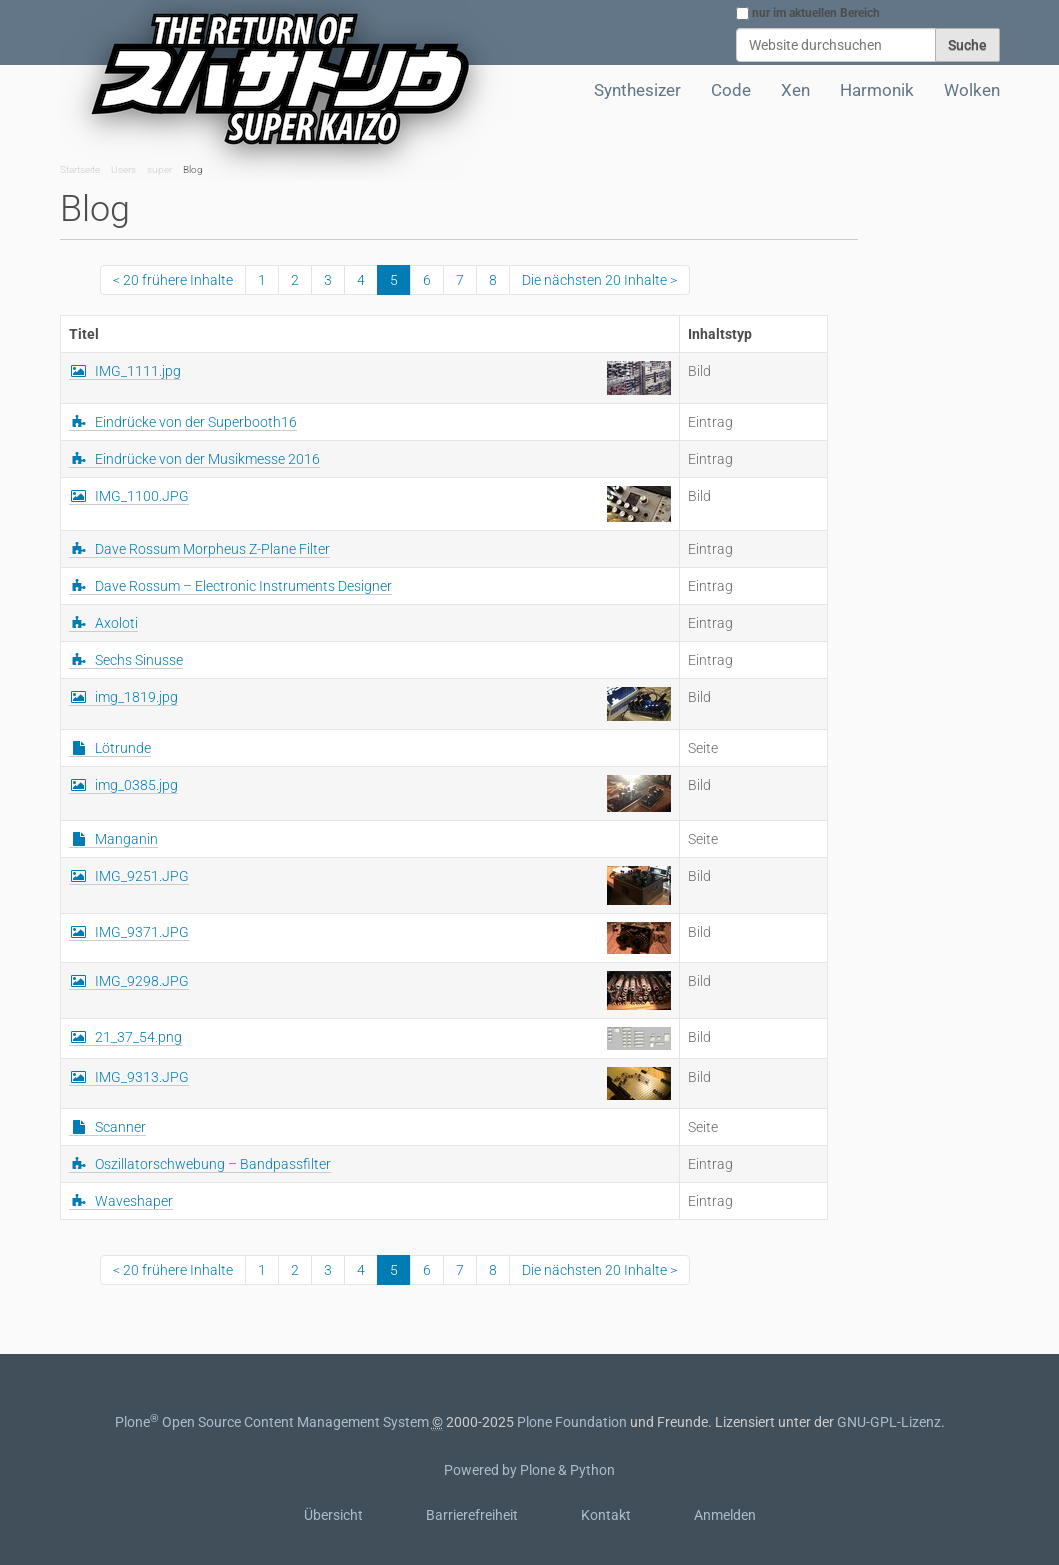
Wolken (972, 90)
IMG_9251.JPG (142, 876)
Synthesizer (637, 90)
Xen (795, 90)
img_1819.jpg (136, 697)
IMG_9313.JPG (142, 1077)
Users (123, 169)
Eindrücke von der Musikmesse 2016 (207, 459)
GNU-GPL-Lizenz (889, 1422)
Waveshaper (134, 1201)
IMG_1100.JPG (142, 496)
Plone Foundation (572, 1422)
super (159, 169)
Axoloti (116, 623)
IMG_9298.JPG (142, 981)
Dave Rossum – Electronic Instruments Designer (243, 586)
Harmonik (877, 90)
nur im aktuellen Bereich (816, 13)
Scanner (120, 1127)
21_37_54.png (138, 1037)
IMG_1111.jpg (138, 371)
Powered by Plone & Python (529, 1470)
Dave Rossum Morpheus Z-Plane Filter (212, 549)
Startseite (80, 169)
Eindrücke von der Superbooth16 (196, 422)
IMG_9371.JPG (142, 932)
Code (731, 90)
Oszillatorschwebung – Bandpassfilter (213, 1164)
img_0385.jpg (136, 785)
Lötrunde (123, 748)
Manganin (126, 839)
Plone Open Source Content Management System (272, 1422)
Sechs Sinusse (139, 660)
